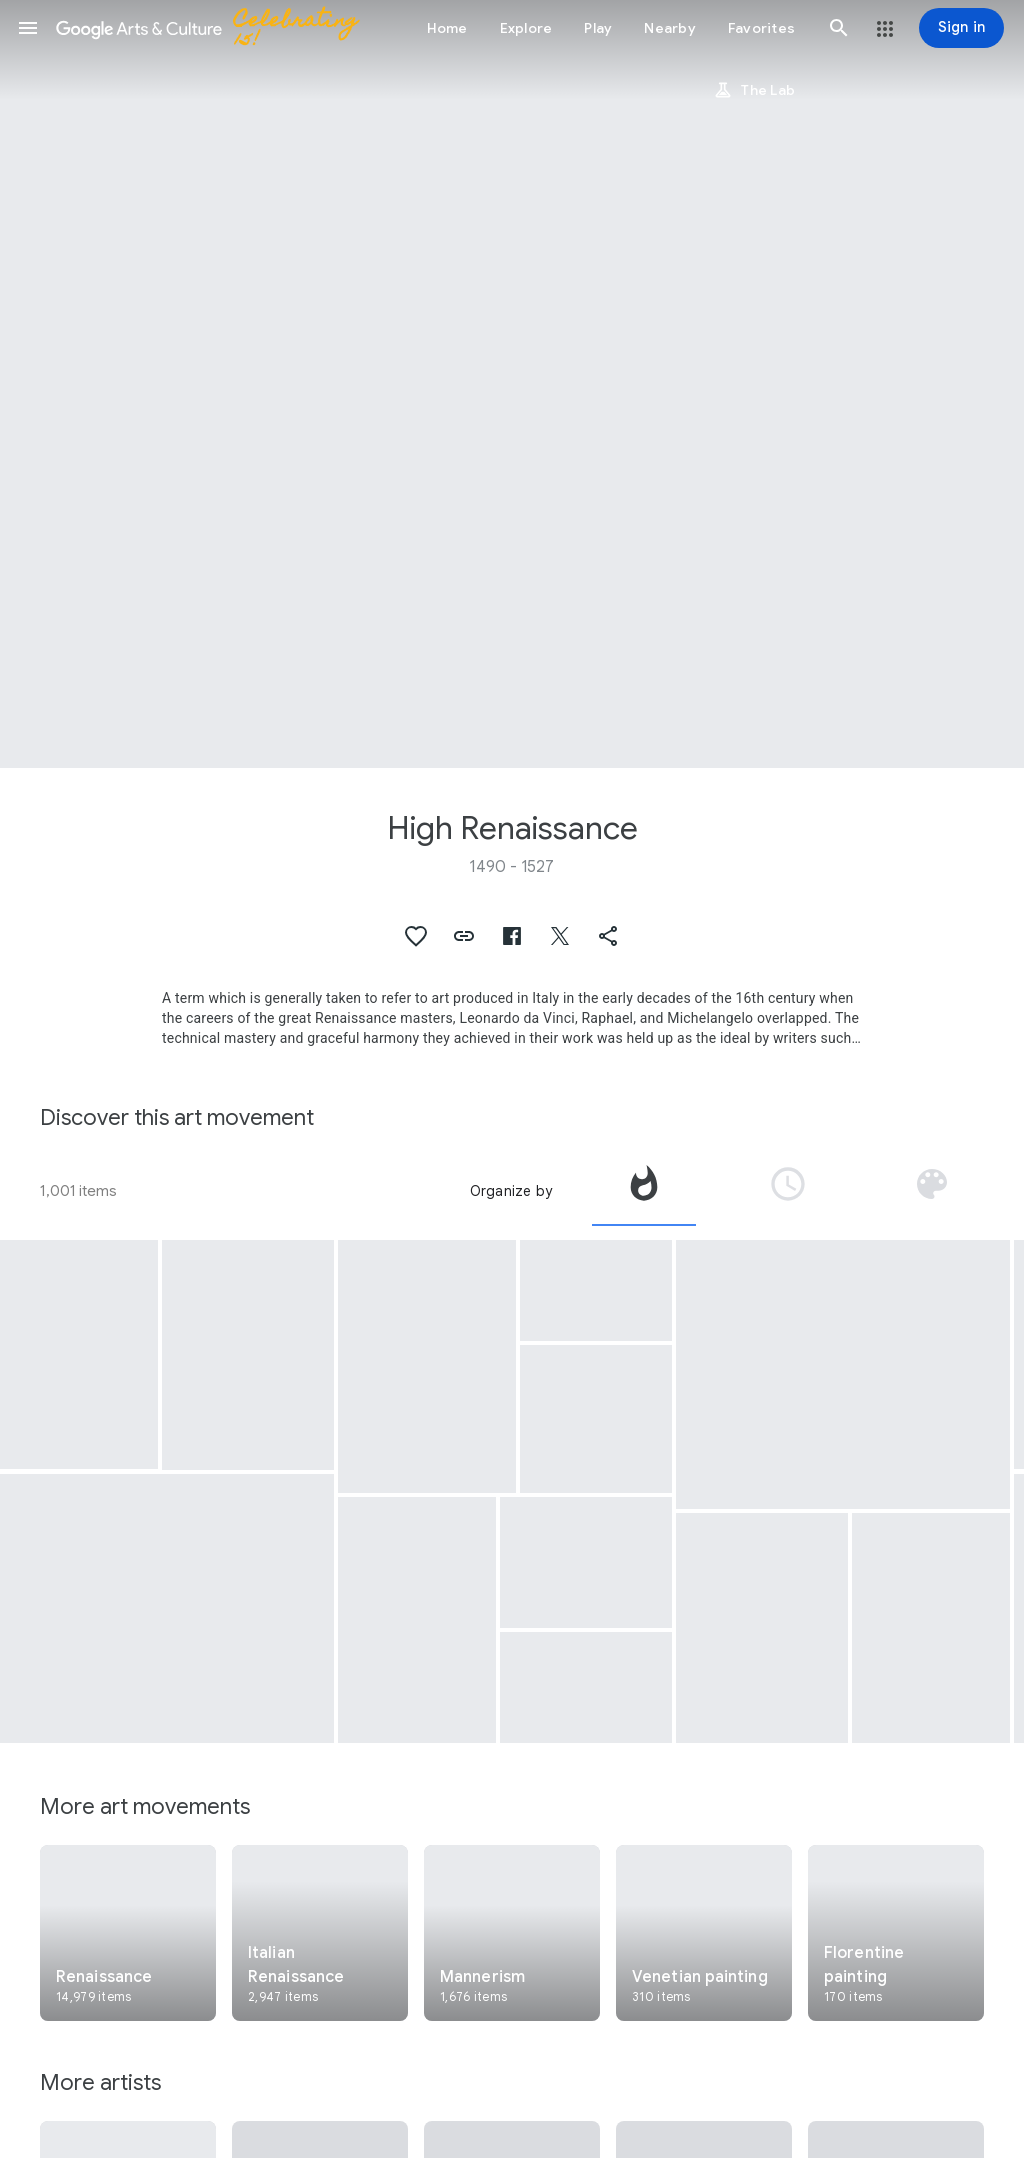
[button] (28, 28)
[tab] (644, 1191)
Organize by (511, 1191)
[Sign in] (961, 28)
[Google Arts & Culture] (216, 28)
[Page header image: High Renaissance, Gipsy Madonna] (512, 384)
